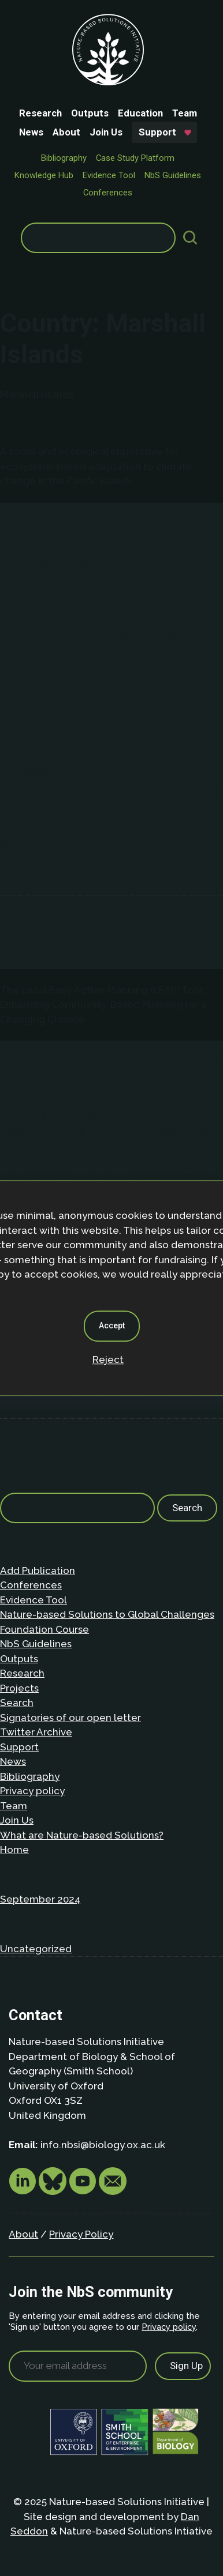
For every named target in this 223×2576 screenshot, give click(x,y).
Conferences (107, 192)
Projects (19, 1688)
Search (17, 1702)
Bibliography (64, 158)
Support (157, 132)
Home (14, 1849)
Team (184, 113)
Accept (112, 1325)
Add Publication (37, 1570)
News (31, 132)
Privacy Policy (81, 2234)
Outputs (90, 113)
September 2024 (40, 1899)
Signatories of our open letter (70, 1717)
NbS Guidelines (172, 175)
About (66, 132)
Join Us (106, 132)
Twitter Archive (36, 1732)
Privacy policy (32, 1791)
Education (140, 113)
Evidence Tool (109, 175)
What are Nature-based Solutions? (81, 1835)
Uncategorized (36, 1948)
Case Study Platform (135, 158)
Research (40, 113)
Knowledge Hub (43, 175)
